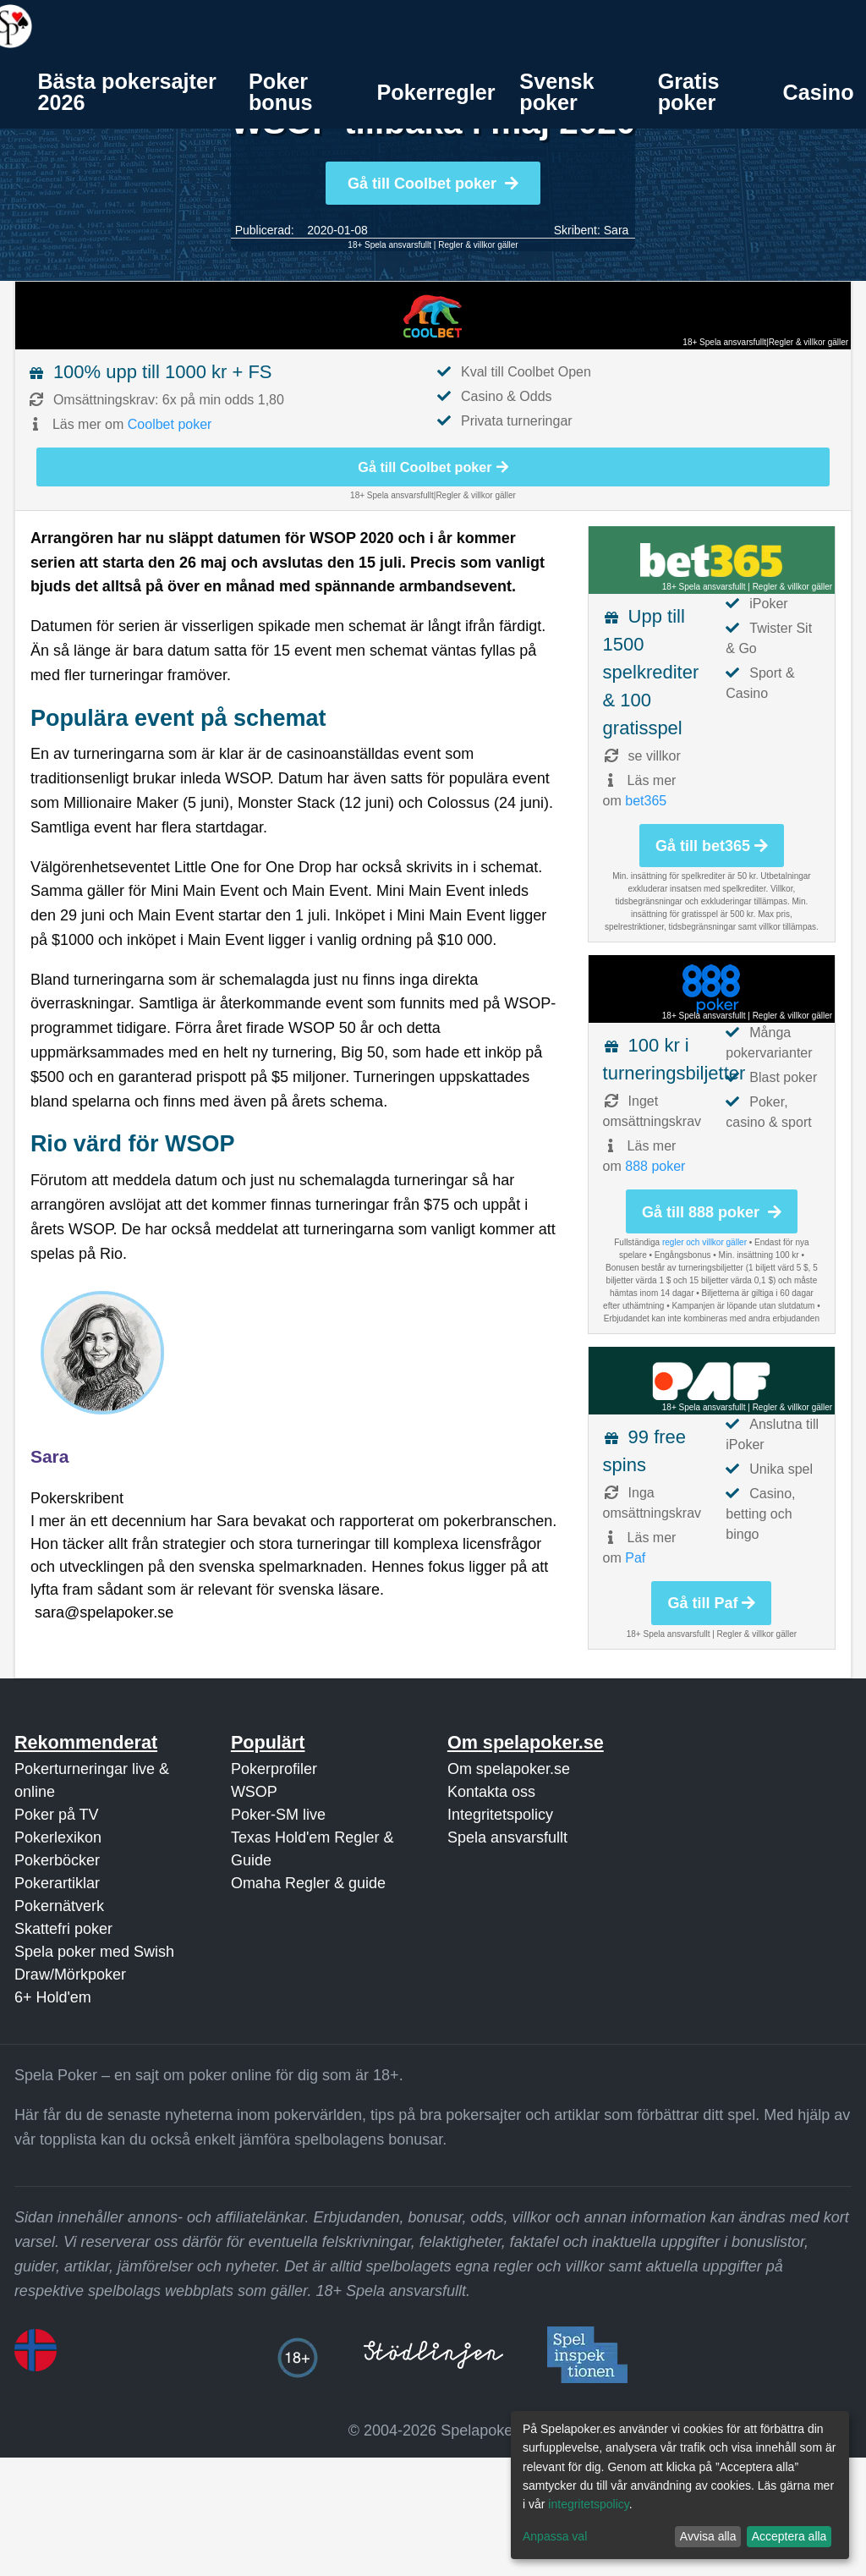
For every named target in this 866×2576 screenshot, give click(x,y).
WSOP (254, 1791)
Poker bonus (281, 91)
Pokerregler (436, 92)
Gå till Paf (711, 1603)
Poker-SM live (278, 1814)
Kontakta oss (491, 1791)
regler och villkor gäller (704, 1242)
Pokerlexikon (57, 1837)
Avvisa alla (708, 2536)
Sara (616, 230)
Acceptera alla (789, 2536)
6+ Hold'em (52, 1997)
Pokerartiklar (57, 1883)
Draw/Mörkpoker (70, 1974)
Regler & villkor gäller (478, 245)
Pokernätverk (59, 1906)
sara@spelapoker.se (104, 1612)
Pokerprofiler (274, 1768)
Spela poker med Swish (94, 1951)
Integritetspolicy (500, 1814)
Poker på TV (56, 1814)
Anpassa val (555, 2536)
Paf (635, 1558)
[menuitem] (131, 92)
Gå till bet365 (711, 846)
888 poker (655, 1166)
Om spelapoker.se (508, 1768)
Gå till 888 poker (711, 1212)
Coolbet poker (170, 424)
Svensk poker (556, 91)
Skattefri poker (63, 1928)
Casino (818, 92)
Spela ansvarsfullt (507, 1837)
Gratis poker (689, 91)
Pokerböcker (57, 1860)
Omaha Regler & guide (308, 1883)
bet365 (645, 801)
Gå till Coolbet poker (433, 183)
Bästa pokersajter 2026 (126, 91)
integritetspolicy (588, 2504)
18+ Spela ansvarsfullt (389, 245)
